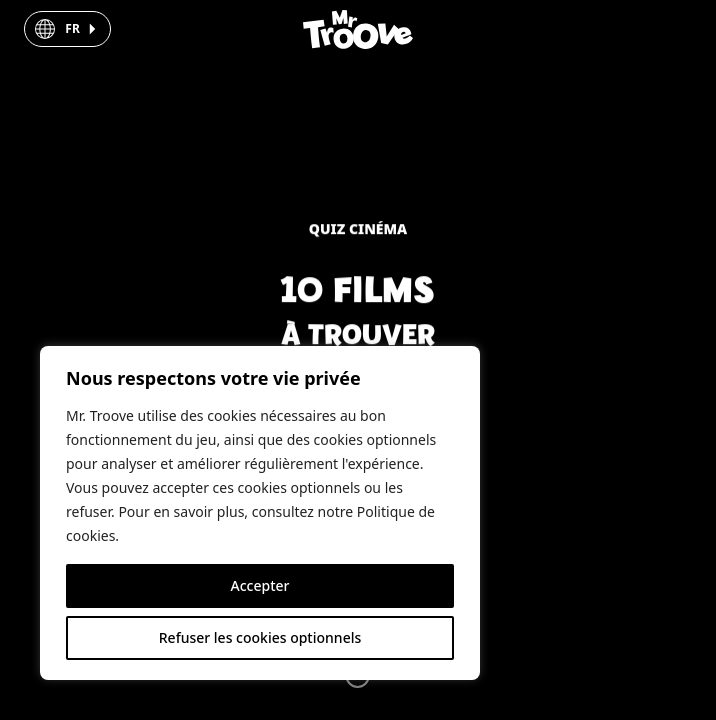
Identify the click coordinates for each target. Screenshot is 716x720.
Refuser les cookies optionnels (260, 637)
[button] (67, 29)
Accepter (260, 585)
